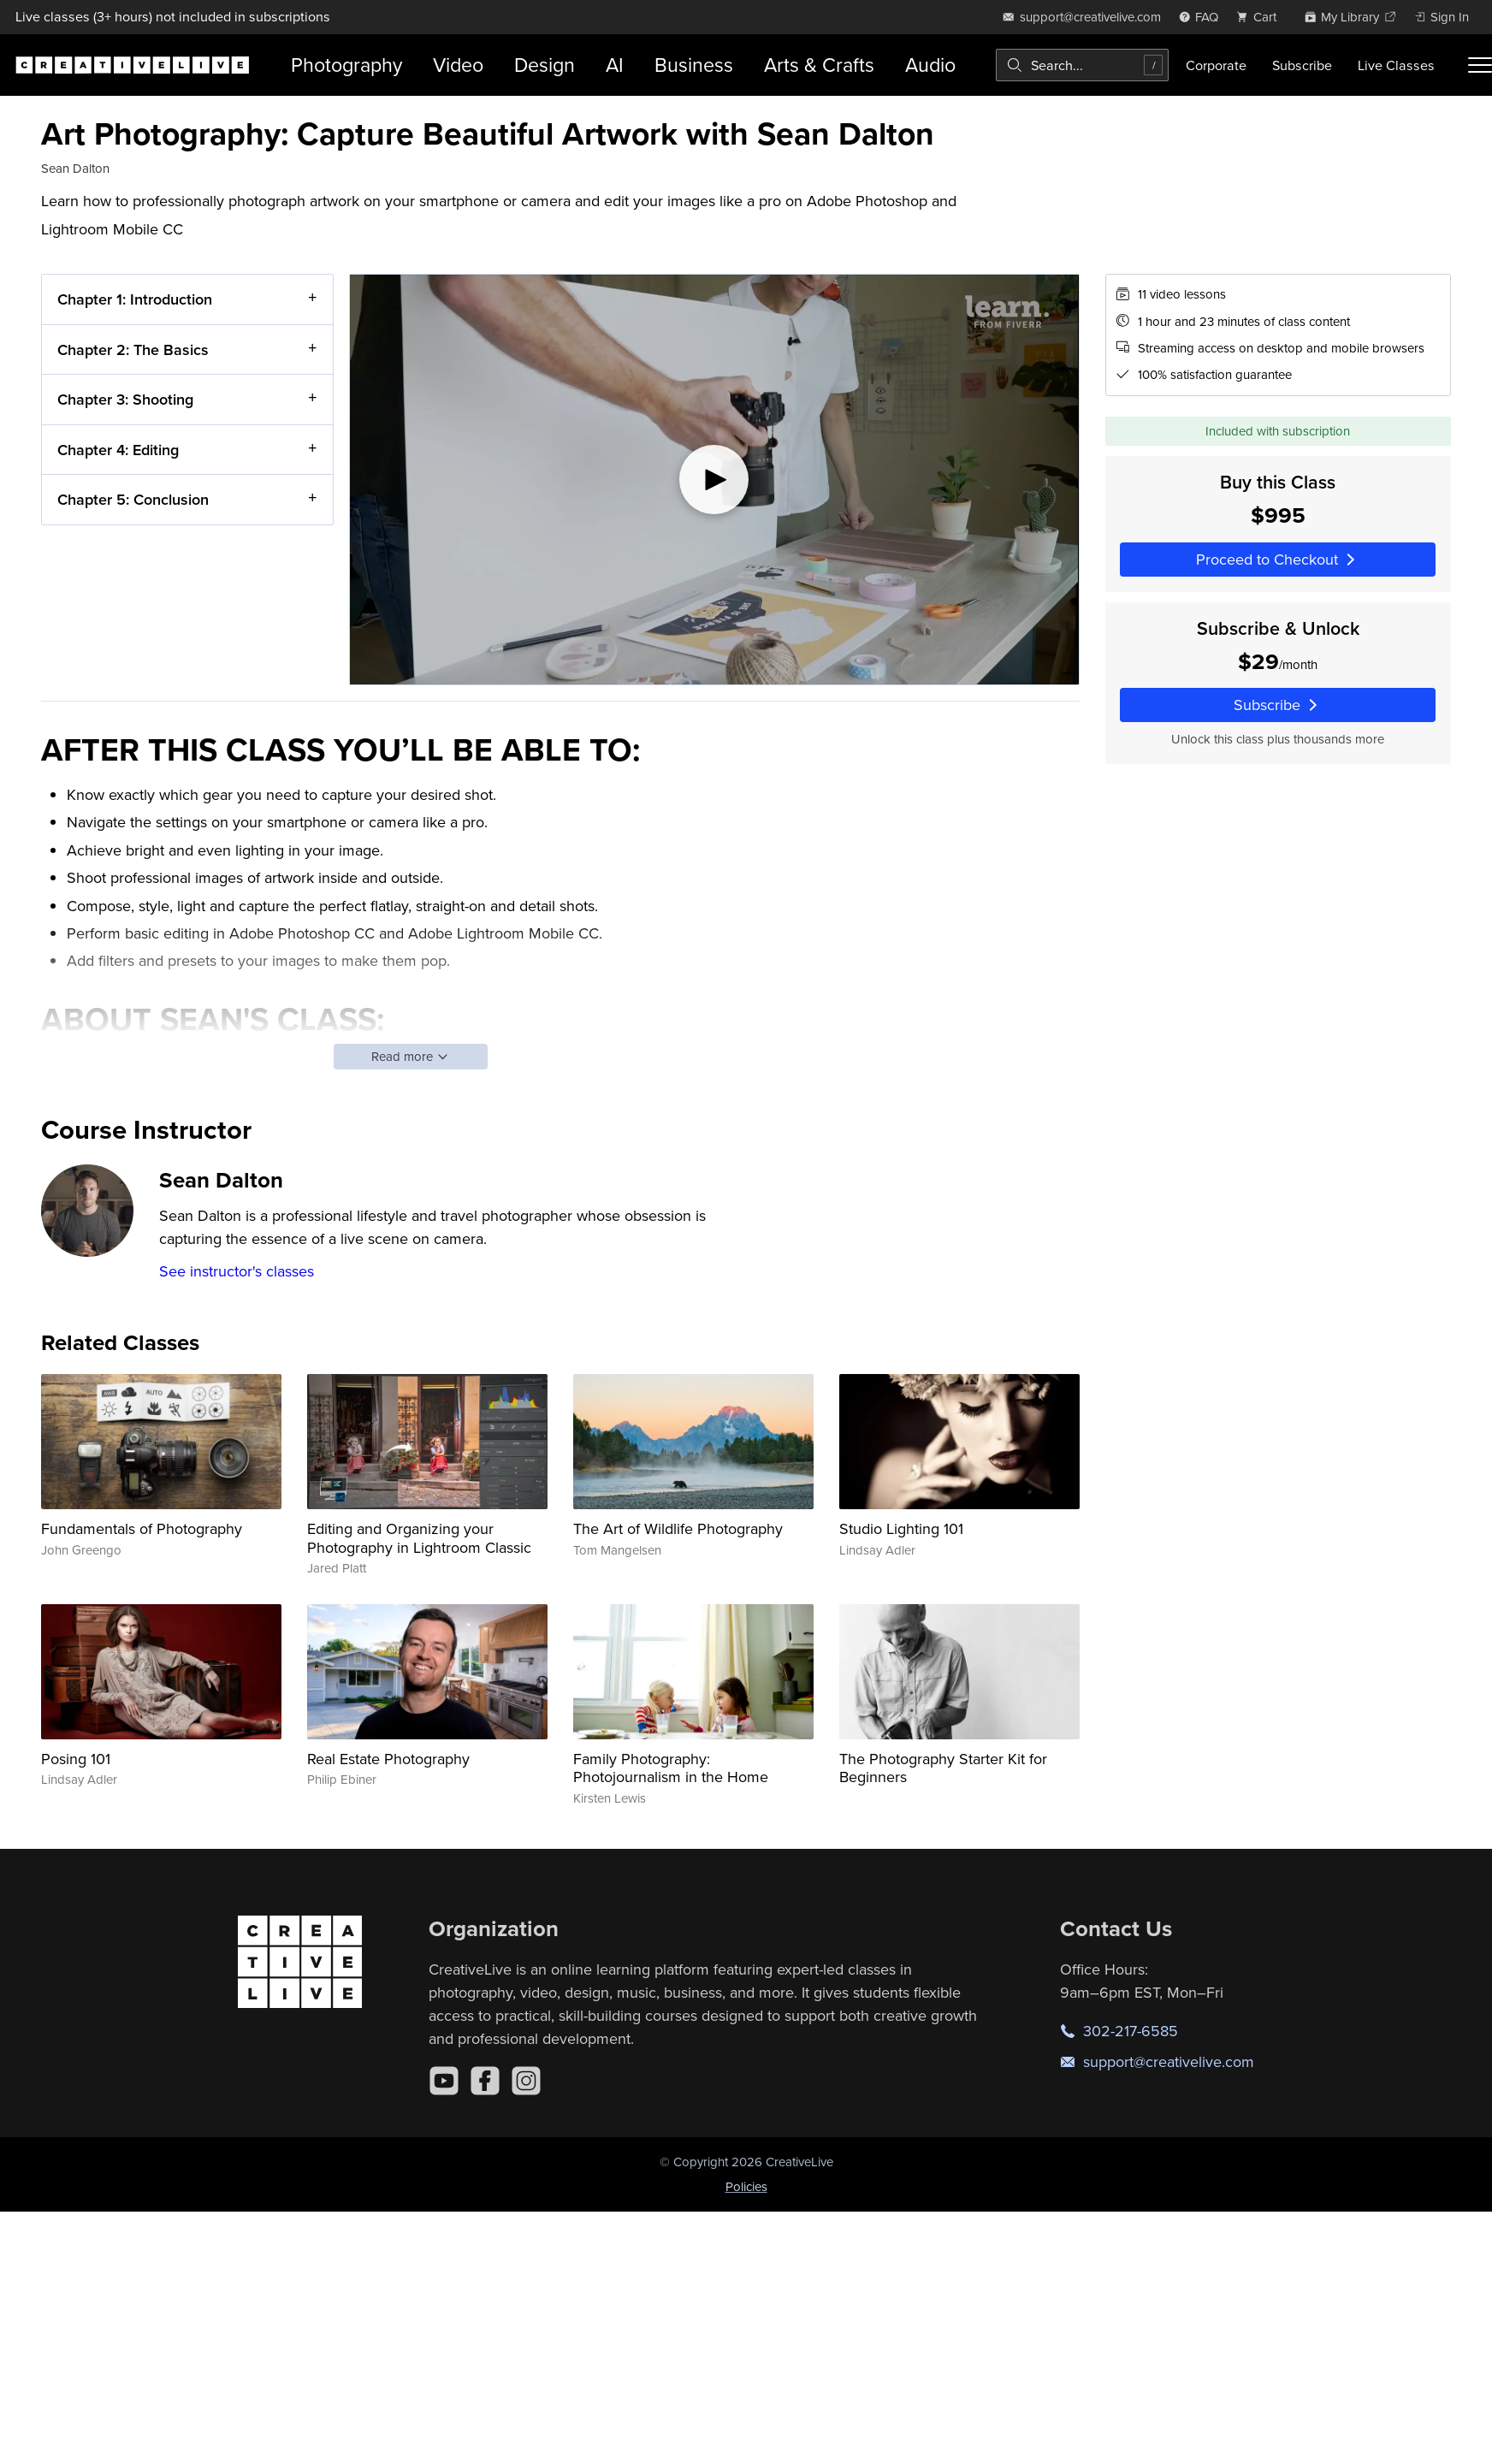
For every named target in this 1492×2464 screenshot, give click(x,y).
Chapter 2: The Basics (133, 349)
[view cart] (1261, 16)
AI (615, 64)
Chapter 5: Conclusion (133, 499)
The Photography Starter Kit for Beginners (943, 1768)
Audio (930, 64)
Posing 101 (75, 1758)
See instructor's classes (236, 1271)
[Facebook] (485, 2080)
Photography (346, 64)
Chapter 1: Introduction (134, 299)
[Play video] (714, 479)
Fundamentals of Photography (141, 1528)
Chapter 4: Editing (118, 449)
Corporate (1216, 65)
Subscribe (1302, 65)
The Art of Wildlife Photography (678, 1528)
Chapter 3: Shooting (125, 399)
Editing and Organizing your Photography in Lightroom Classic (419, 1538)
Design (544, 64)
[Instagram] (526, 2080)
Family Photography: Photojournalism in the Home (670, 1768)
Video (458, 64)
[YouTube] (444, 2080)
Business (693, 64)
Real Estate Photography (388, 1758)
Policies (746, 2186)
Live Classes (1396, 65)
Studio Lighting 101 (901, 1528)
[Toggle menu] (1480, 65)
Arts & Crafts (819, 64)
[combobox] (1082, 65)
